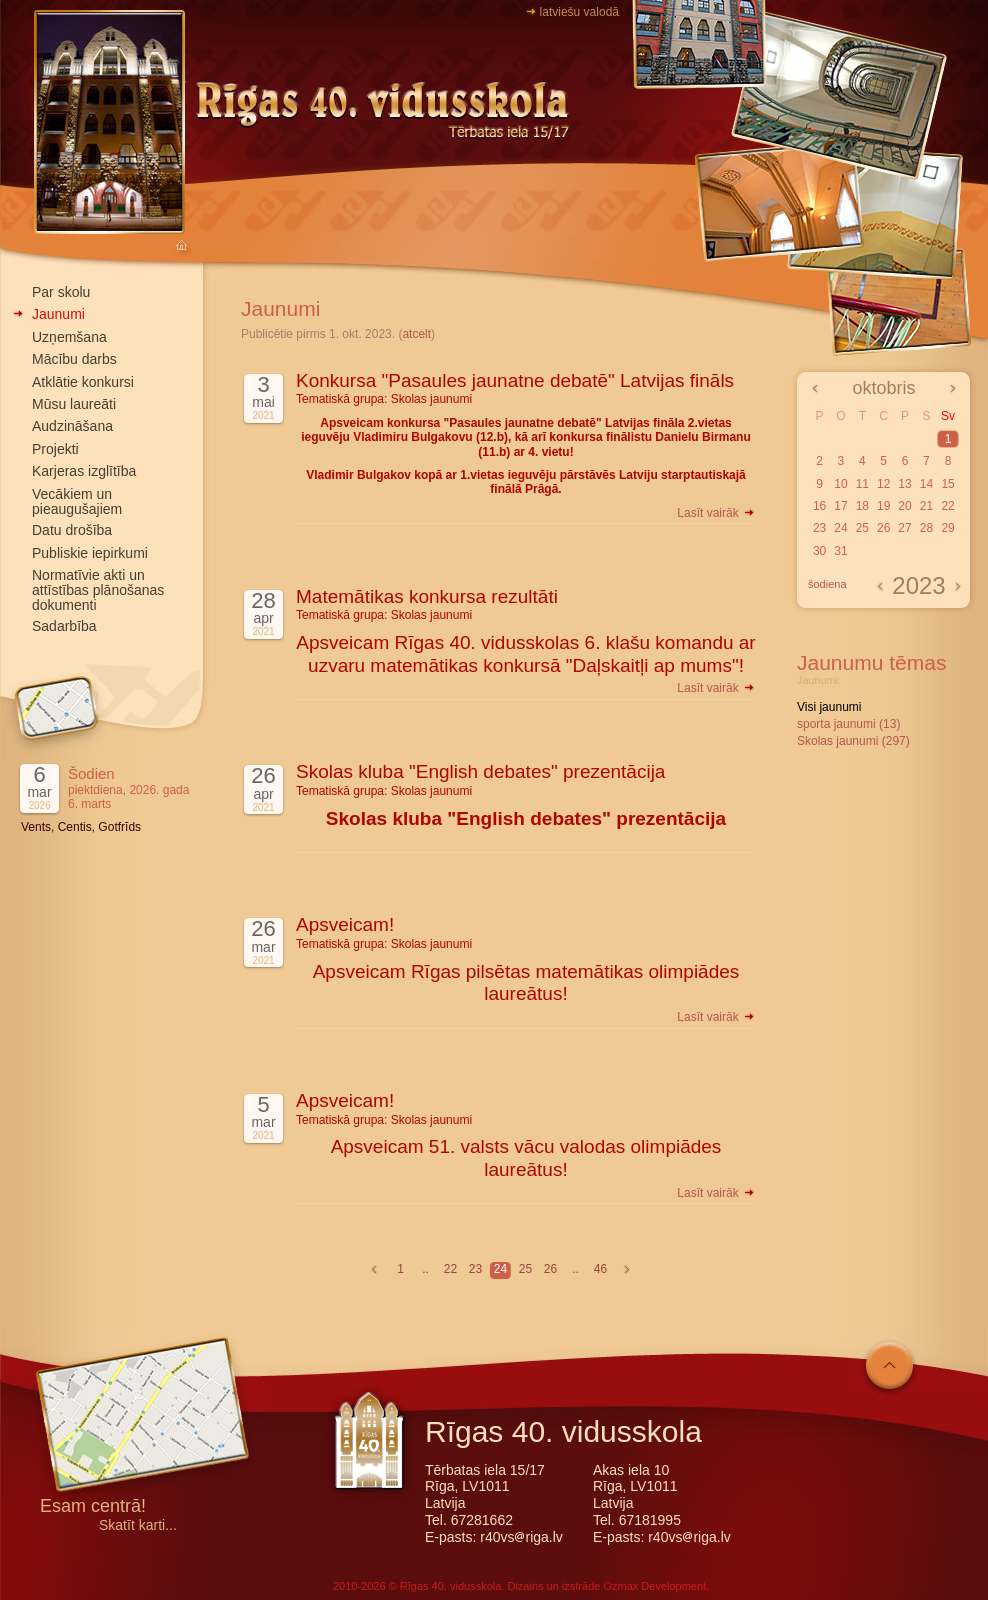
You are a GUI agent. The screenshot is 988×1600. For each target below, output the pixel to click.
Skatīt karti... (138, 1525)
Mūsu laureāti (74, 404)
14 (926, 484)
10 (840, 484)
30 (819, 551)
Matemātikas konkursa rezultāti (427, 596)
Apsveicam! (345, 924)
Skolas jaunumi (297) (853, 741)
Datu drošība (72, 530)
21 (926, 506)
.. (425, 1269)
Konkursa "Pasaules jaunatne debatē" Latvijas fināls (515, 380)
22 (450, 1269)
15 (947, 484)
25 (525, 1269)
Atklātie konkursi (83, 382)
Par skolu (61, 292)
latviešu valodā (579, 12)
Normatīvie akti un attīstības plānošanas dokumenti (98, 590)
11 (862, 484)
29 (947, 528)
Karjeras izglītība (84, 471)
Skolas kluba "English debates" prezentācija (480, 771)
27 (904, 528)
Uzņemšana (69, 337)
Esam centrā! (93, 1507)
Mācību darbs (74, 359)
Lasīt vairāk (716, 513)
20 (904, 506)
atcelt (416, 334)
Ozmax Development (654, 1586)
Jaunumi (58, 314)
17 (840, 506)
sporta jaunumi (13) (848, 724)
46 (600, 1269)
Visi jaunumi (829, 707)
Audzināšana (72, 426)
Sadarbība (64, 626)
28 (926, 528)
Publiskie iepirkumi (90, 553)
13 (904, 484)
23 (475, 1269)
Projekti (55, 449)
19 (883, 506)
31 (840, 551)
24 (500, 1269)
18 (862, 506)
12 (883, 484)
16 (819, 506)
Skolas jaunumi (431, 399)
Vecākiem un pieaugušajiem (77, 501)
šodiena (827, 584)
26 (550, 1269)
